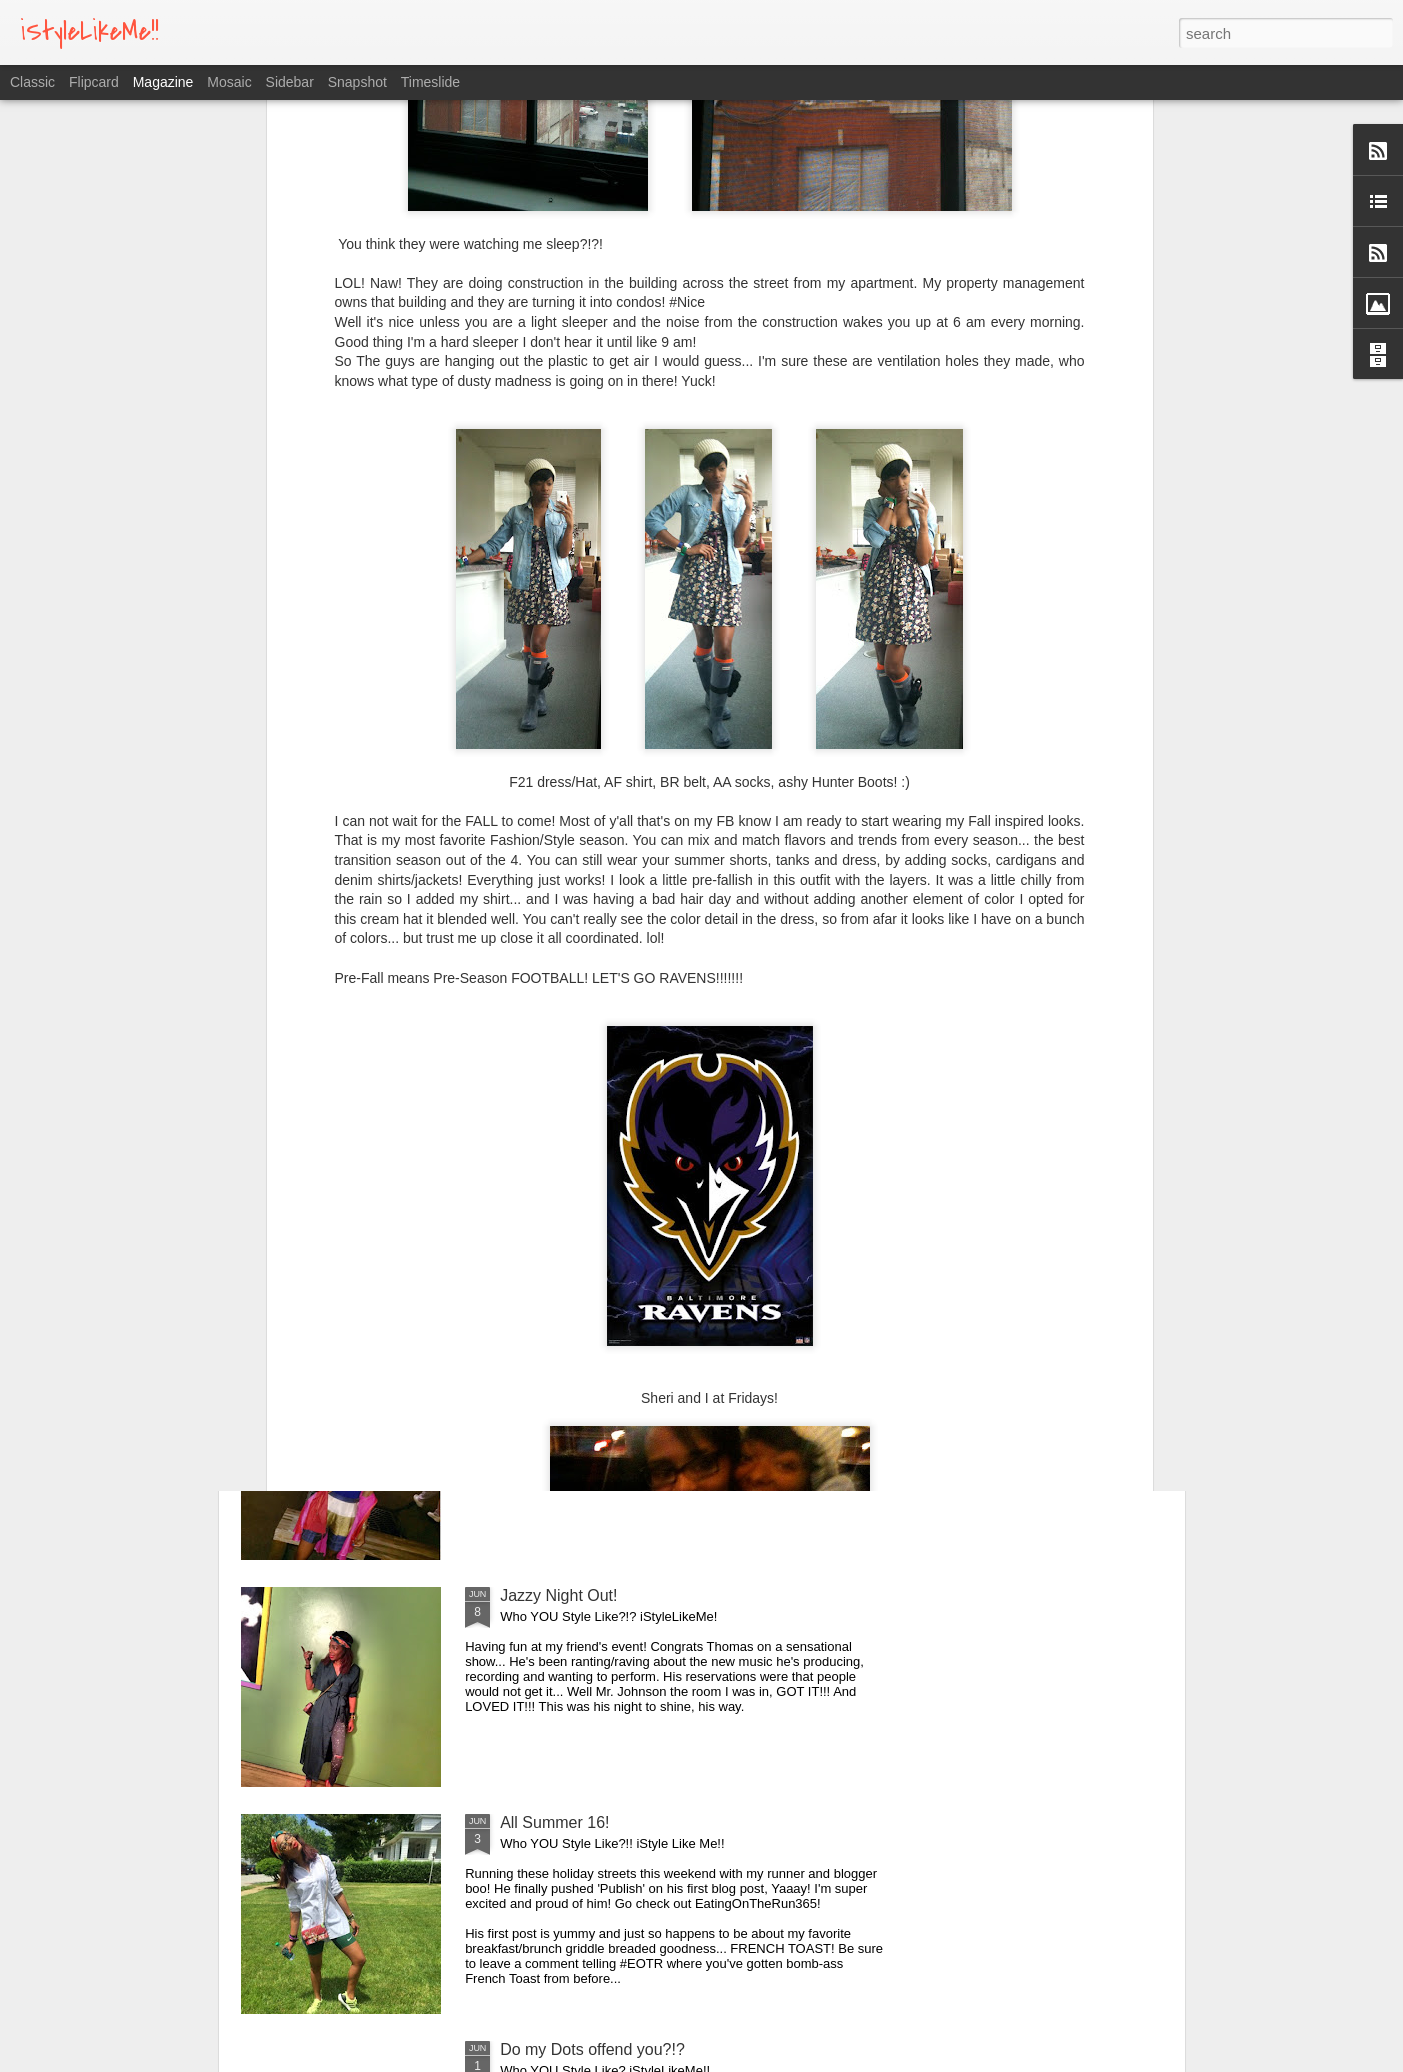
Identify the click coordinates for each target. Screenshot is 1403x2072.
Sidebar (290, 82)
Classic (32, 82)
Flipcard (94, 82)
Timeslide (430, 82)
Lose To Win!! (548, 1368)
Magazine (163, 82)
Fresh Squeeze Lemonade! (596, 1141)
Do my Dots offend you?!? (592, 2049)
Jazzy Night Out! (558, 1595)
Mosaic (229, 82)
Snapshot (357, 82)
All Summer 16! (554, 1822)
